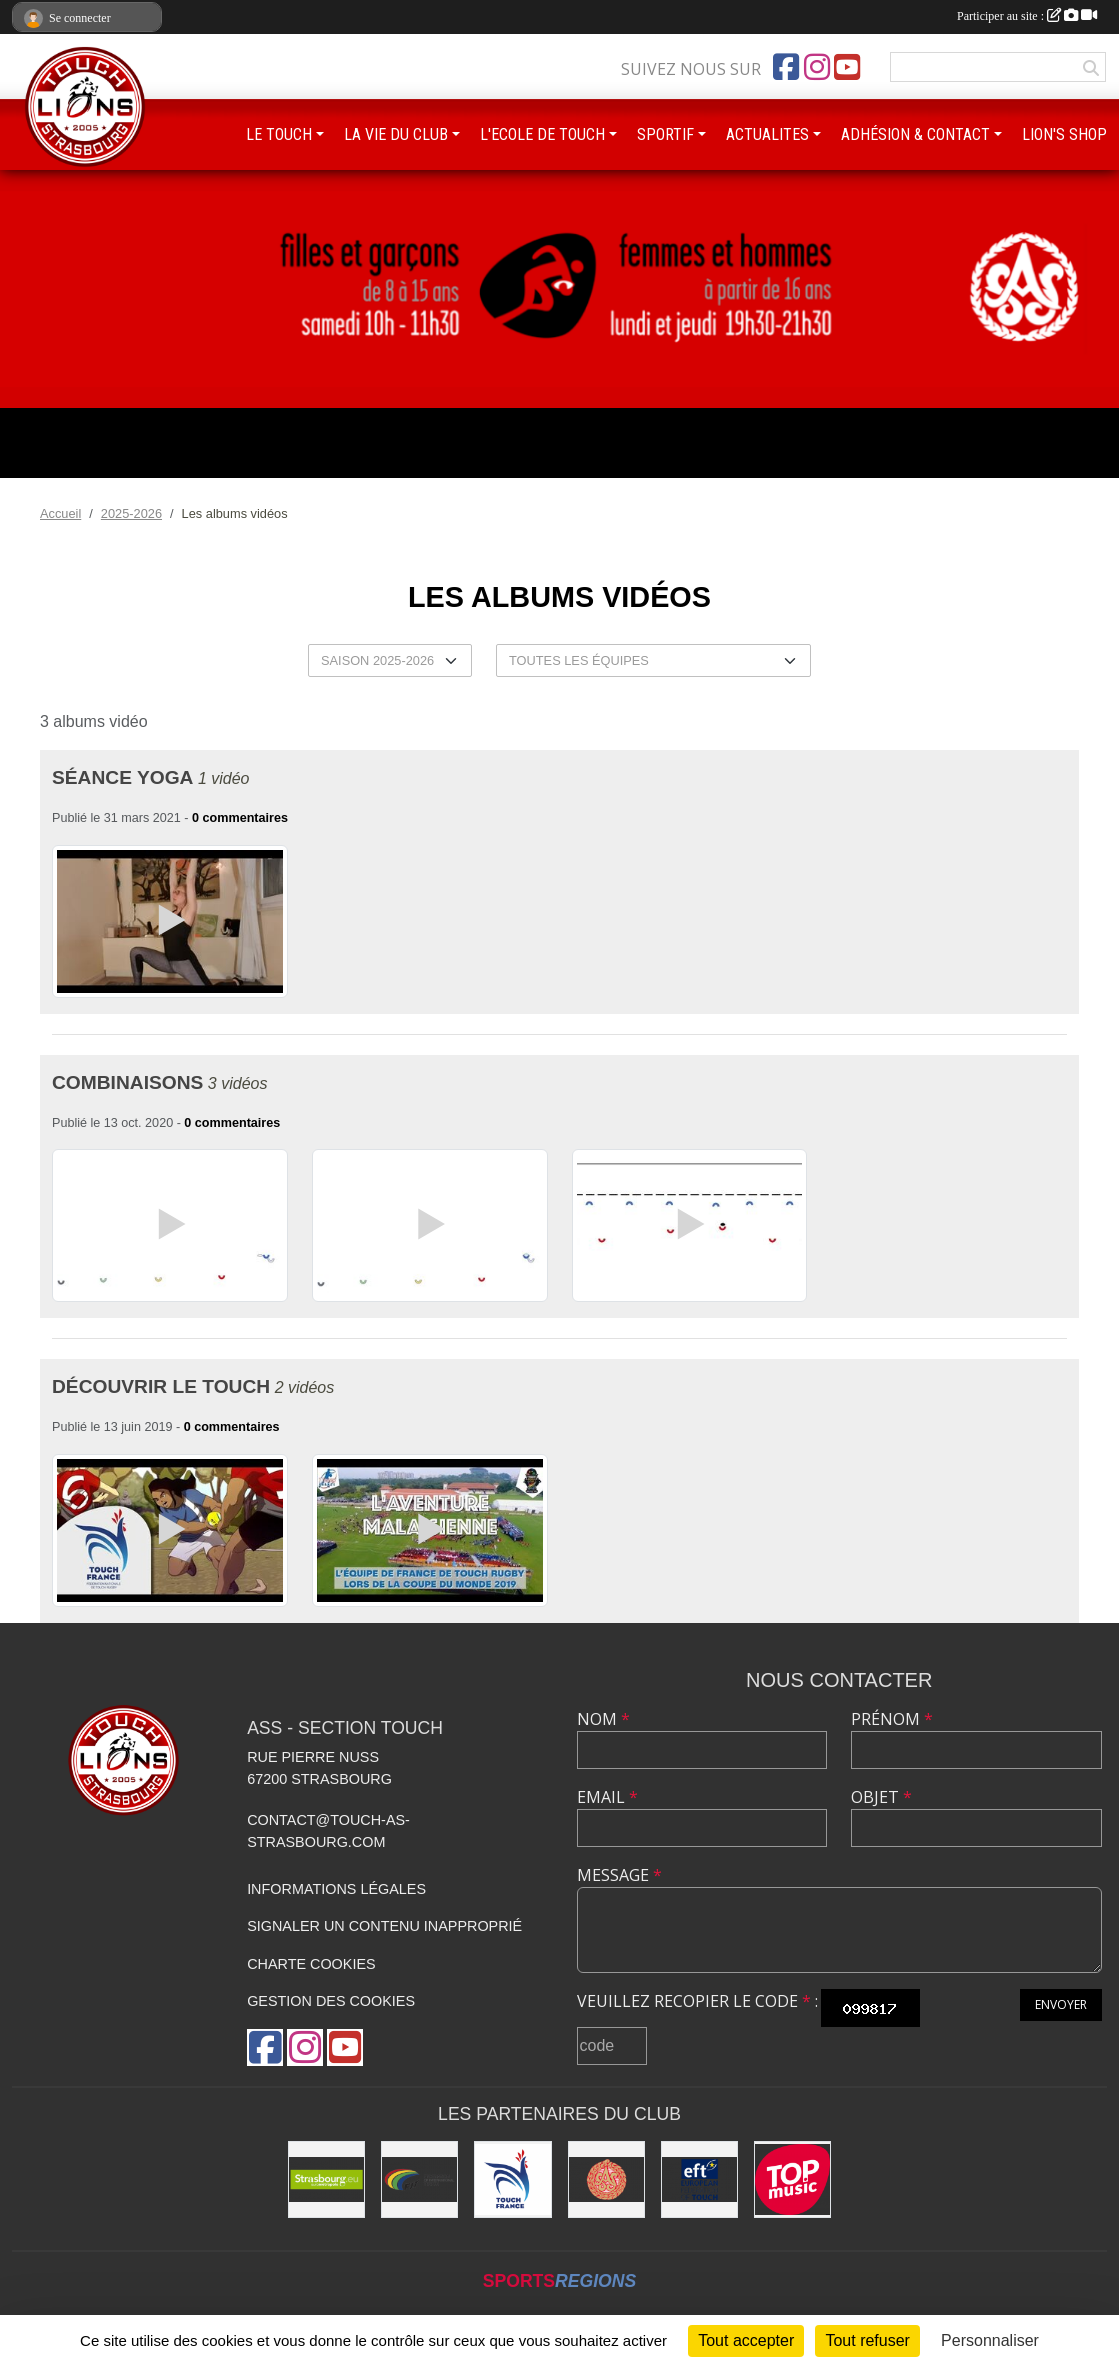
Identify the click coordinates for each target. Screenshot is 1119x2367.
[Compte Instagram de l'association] (817, 67)
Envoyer (1061, 2004)
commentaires (245, 818)
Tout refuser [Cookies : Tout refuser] (867, 2340)
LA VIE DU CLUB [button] (396, 134)
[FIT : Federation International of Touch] (419, 2179)
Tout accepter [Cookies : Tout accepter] (746, 2340)
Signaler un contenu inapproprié (384, 1926)
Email (607, 1797)
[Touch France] (512, 2179)
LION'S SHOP (1064, 134)
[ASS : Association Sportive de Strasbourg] (606, 2179)
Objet (881, 1797)
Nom (603, 1719)
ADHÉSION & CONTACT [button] (915, 134)
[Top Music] (792, 2179)
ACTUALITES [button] (767, 134)
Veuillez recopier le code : (697, 2001)
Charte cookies (311, 1964)
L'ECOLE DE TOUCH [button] (542, 134)
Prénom (892, 1719)
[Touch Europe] (699, 2179)
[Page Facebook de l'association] (786, 67)
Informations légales (336, 1889)
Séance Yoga (122, 777)
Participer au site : (1027, 16)
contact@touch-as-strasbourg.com (328, 1831)
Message (619, 1875)
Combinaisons (127, 1082)
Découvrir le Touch (161, 1386)
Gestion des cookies (331, 2001)
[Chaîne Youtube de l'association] (847, 67)
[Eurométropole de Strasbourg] (326, 2179)
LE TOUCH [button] (279, 134)
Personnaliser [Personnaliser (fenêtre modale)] (990, 2340)
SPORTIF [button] (665, 134)
